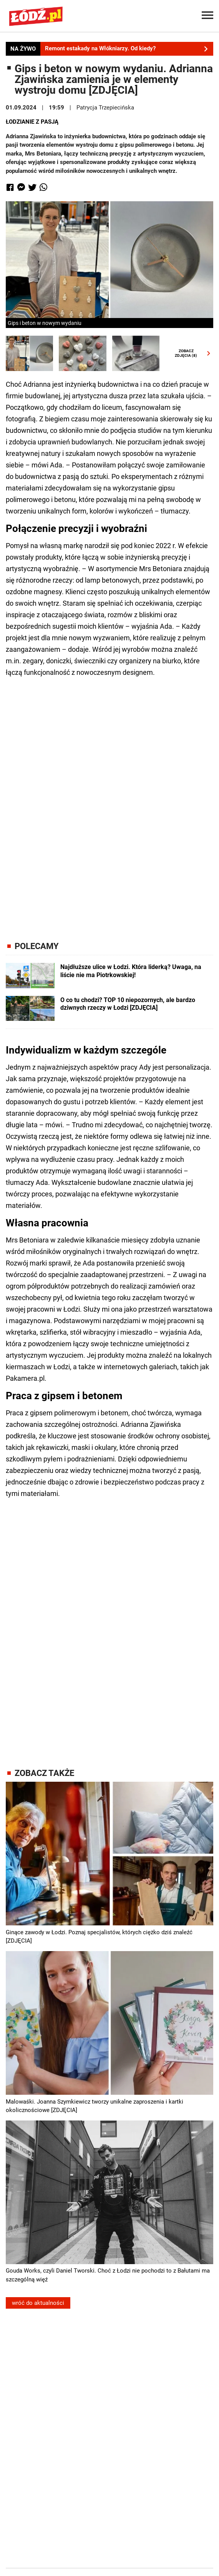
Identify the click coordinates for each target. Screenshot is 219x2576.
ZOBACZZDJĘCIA (191, 353)
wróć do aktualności (38, 2302)
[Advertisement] (109, 803)
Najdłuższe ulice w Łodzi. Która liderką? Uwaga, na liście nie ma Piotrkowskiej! (130, 970)
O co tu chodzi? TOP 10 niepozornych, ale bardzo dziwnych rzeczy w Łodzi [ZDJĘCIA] (127, 1003)
